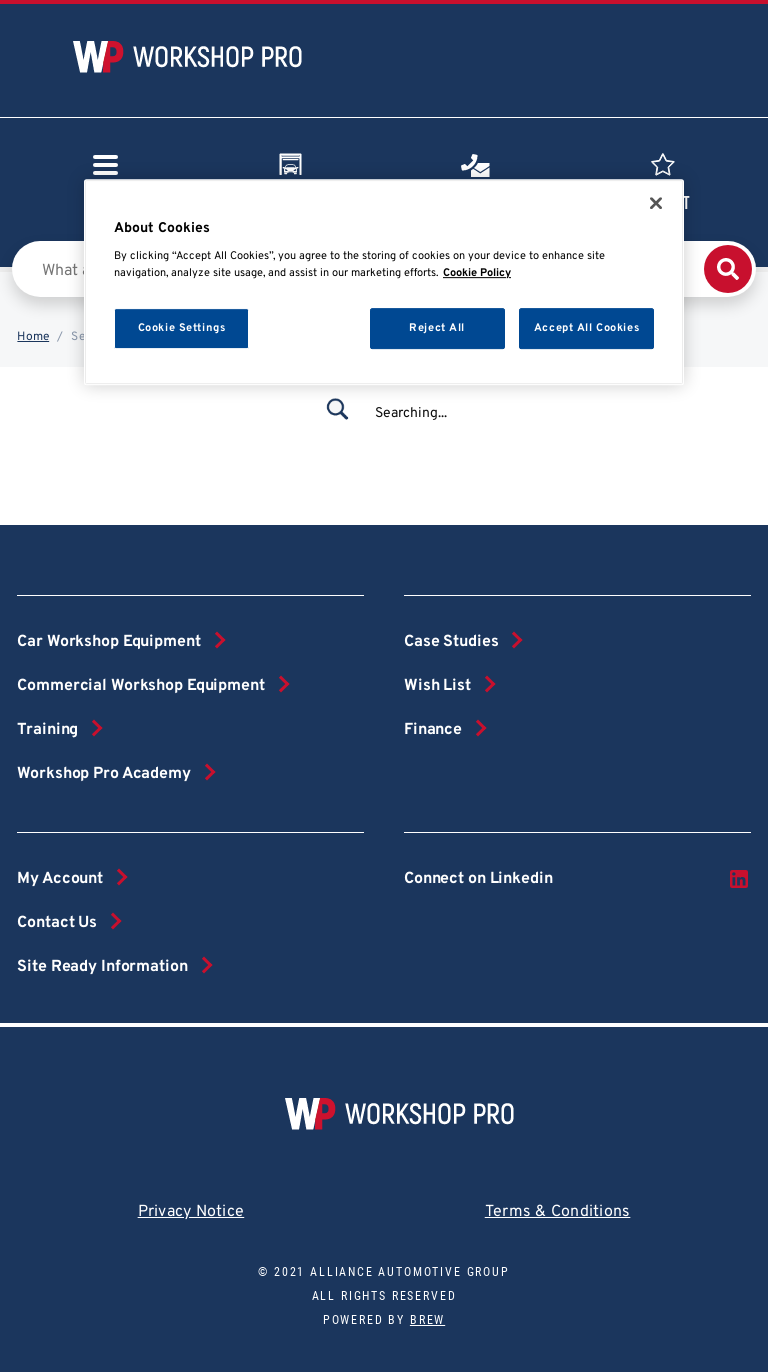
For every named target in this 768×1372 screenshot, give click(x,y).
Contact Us (57, 923)
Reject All (437, 328)
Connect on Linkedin (577, 879)
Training (47, 730)
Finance (433, 730)
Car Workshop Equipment (108, 642)
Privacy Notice (191, 1212)
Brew (427, 1320)
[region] (384, 282)
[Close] (656, 203)
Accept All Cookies (586, 328)
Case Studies (451, 642)
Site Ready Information (102, 967)
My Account (60, 879)
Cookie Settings (182, 328)
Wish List (437, 686)
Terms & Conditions (558, 1212)
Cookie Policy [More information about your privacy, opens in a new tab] (477, 274)
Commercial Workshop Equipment (140, 686)
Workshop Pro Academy (103, 774)
